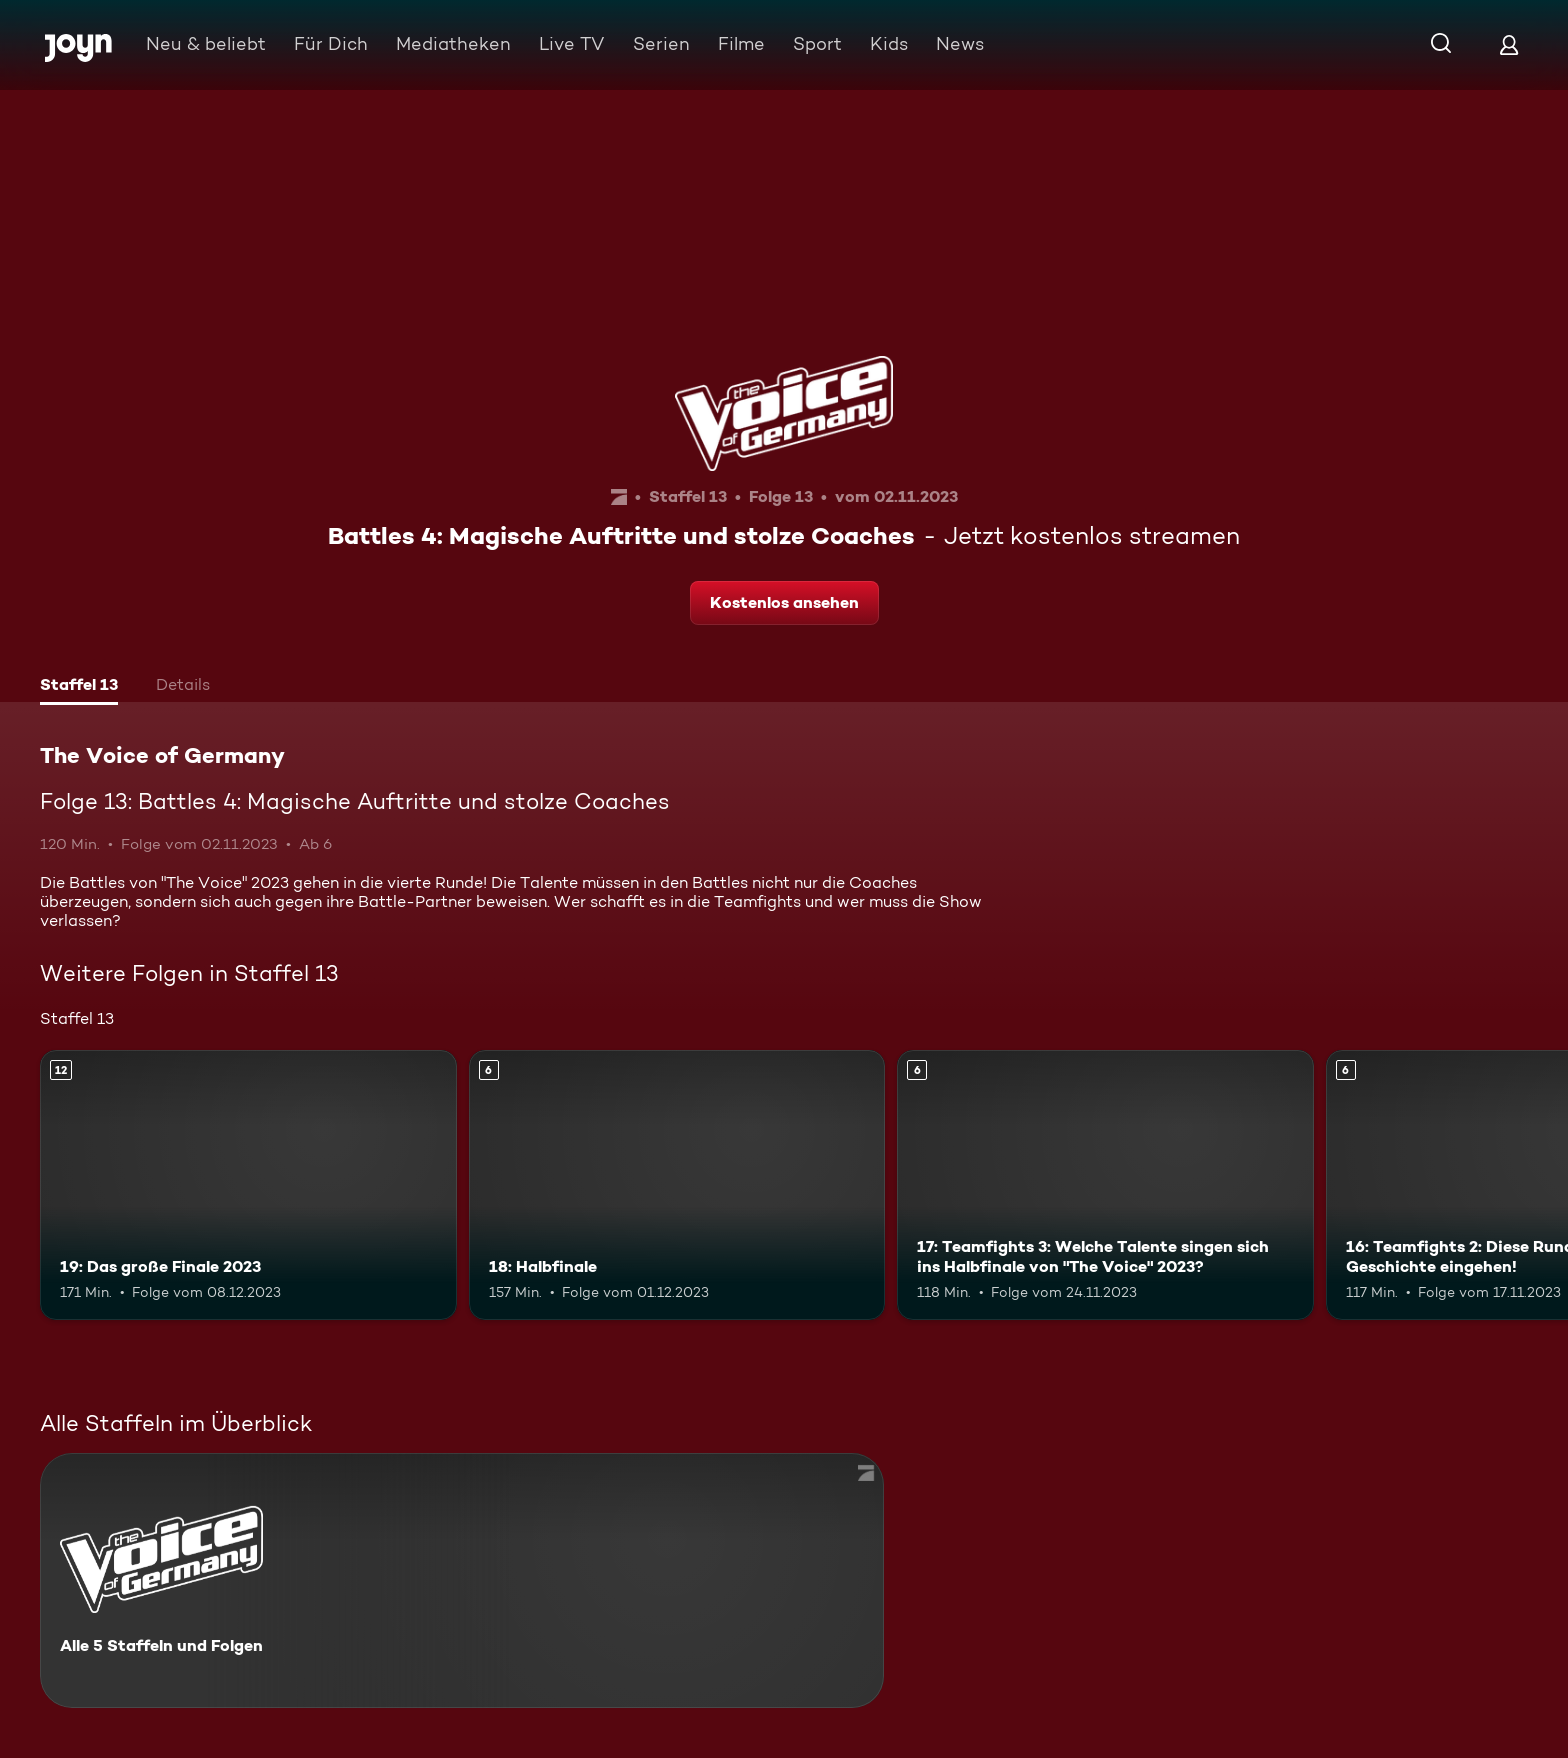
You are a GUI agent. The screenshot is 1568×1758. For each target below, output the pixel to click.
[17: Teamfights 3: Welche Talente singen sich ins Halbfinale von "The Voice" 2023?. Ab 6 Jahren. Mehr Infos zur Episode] (1105, 1185)
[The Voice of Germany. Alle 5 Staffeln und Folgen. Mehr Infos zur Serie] (462, 1580)
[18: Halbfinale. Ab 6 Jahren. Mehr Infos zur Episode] (677, 1185)
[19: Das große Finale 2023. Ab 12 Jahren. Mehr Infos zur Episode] (248, 1185)
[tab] (79, 687)
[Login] (1509, 44)
